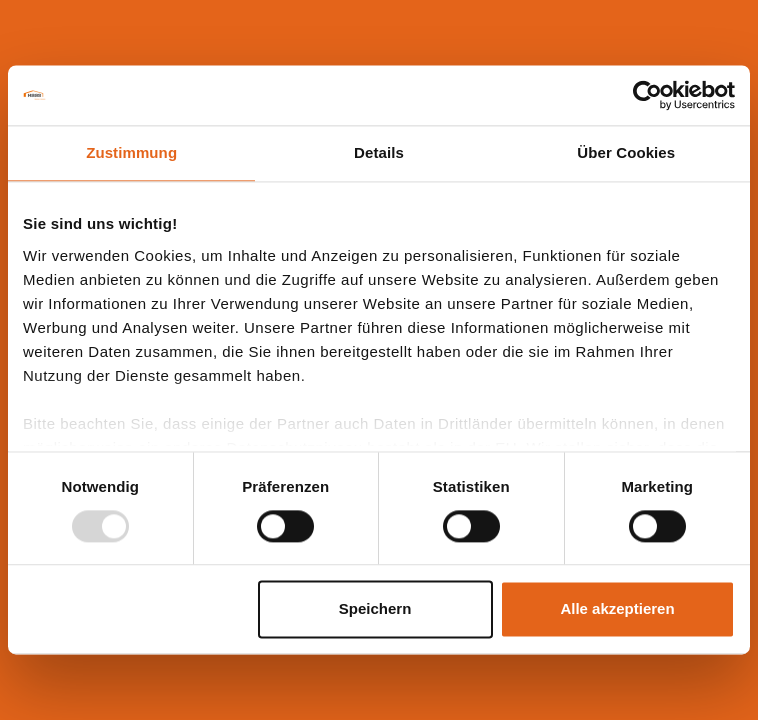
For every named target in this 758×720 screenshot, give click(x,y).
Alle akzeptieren (617, 609)
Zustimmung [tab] (131, 152)
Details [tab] (379, 152)
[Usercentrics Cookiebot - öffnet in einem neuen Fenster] (647, 95)
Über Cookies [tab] (626, 152)
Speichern (375, 609)
